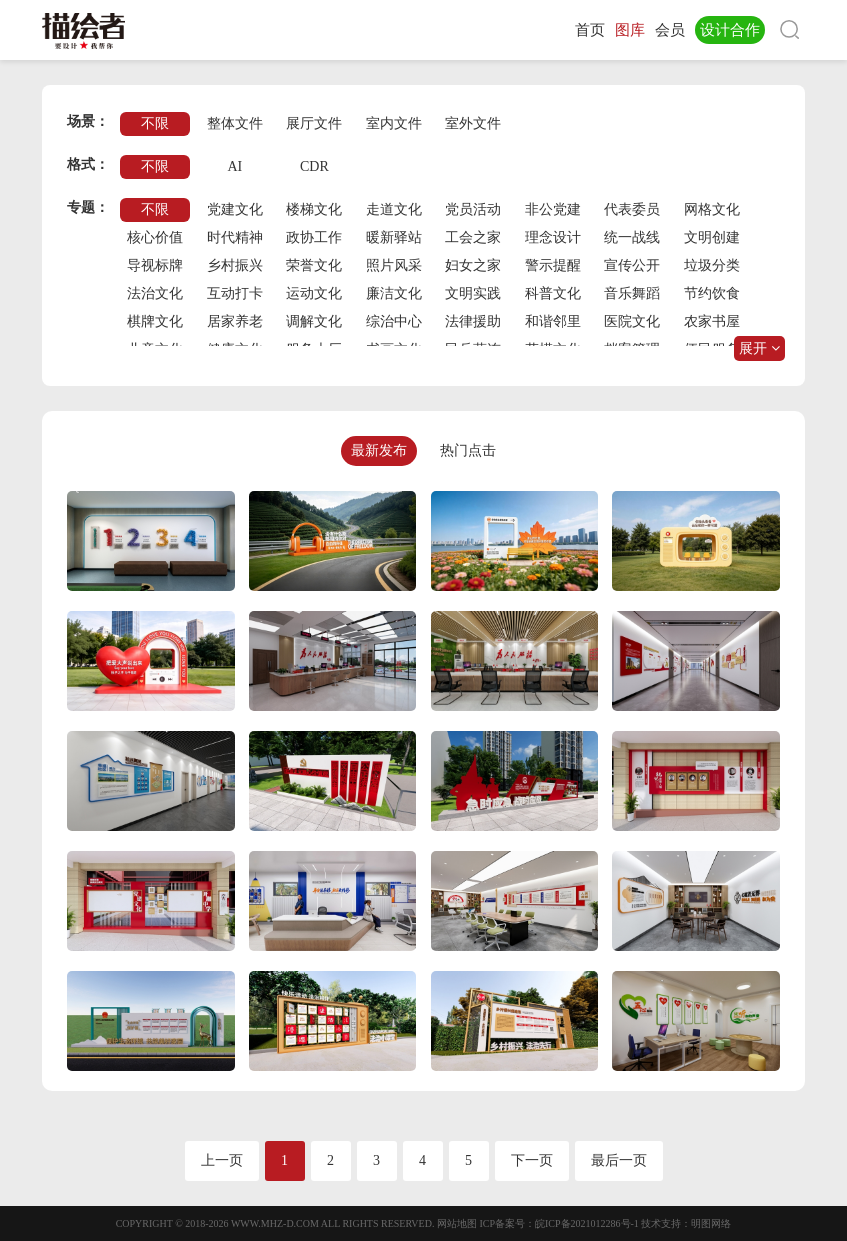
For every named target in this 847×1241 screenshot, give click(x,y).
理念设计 (553, 237)
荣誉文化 (314, 265)
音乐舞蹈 (632, 293)
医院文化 (632, 321)
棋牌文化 (155, 321)
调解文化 (314, 321)
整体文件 (235, 123)
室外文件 (473, 123)
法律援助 (473, 321)
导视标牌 (155, 265)
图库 (630, 30)
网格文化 (712, 209)
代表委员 (632, 209)
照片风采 (394, 265)
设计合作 (730, 30)
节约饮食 (712, 293)
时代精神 (235, 237)
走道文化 (394, 209)
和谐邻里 (553, 321)
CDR (314, 166)
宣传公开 (632, 265)
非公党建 (553, 209)
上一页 (222, 1160)
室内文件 (394, 123)
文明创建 (712, 237)
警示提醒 (553, 265)
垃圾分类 (712, 265)
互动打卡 (235, 293)
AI (234, 166)
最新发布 (379, 450)
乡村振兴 (235, 265)
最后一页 (619, 1160)
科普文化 (553, 293)
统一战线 (632, 237)
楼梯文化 (314, 209)
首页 (590, 30)
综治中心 (394, 321)
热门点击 (468, 450)
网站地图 (457, 1223)
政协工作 (314, 237)
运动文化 (314, 293)
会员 (670, 30)
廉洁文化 (394, 293)
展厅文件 (314, 123)
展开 (759, 348)
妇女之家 (473, 265)
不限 (155, 123)
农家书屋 (712, 321)
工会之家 (473, 237)
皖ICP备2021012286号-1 (587, 1223)
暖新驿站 (394, 237)
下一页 (532, 1160)
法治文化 (155, 293)
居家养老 (235, 321)
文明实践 (473, 293)
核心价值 (155, 237)
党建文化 (235, 209)
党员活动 (473, 209)
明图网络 (711, 1223)
